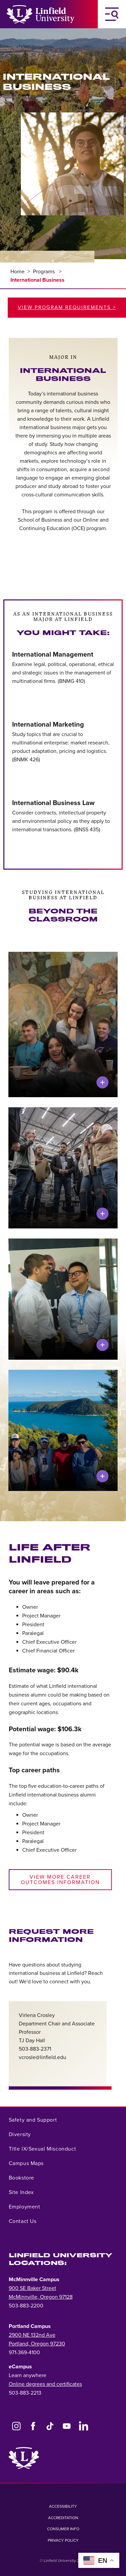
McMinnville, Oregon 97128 (41, 2297)
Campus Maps (26, 2163)
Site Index (21, 2192)
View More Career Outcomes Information (60, 1880)
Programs (44, 271)
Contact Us (23, 2221)
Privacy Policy (63, 2540)
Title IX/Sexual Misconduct (42, 2149)
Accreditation (63, 2517)
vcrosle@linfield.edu (42, 2057)
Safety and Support (33, 2120)
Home (17, 271)
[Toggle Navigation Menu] (112, 14)
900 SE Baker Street (32, 2288)
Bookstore (21, 2177)
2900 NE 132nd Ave (32, 2335)
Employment (24, 2206)
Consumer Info (63, 2529)
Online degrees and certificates (45, 2384)
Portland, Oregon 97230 (37, 2343)
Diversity (20, 2134)
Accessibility (63, 2506)
